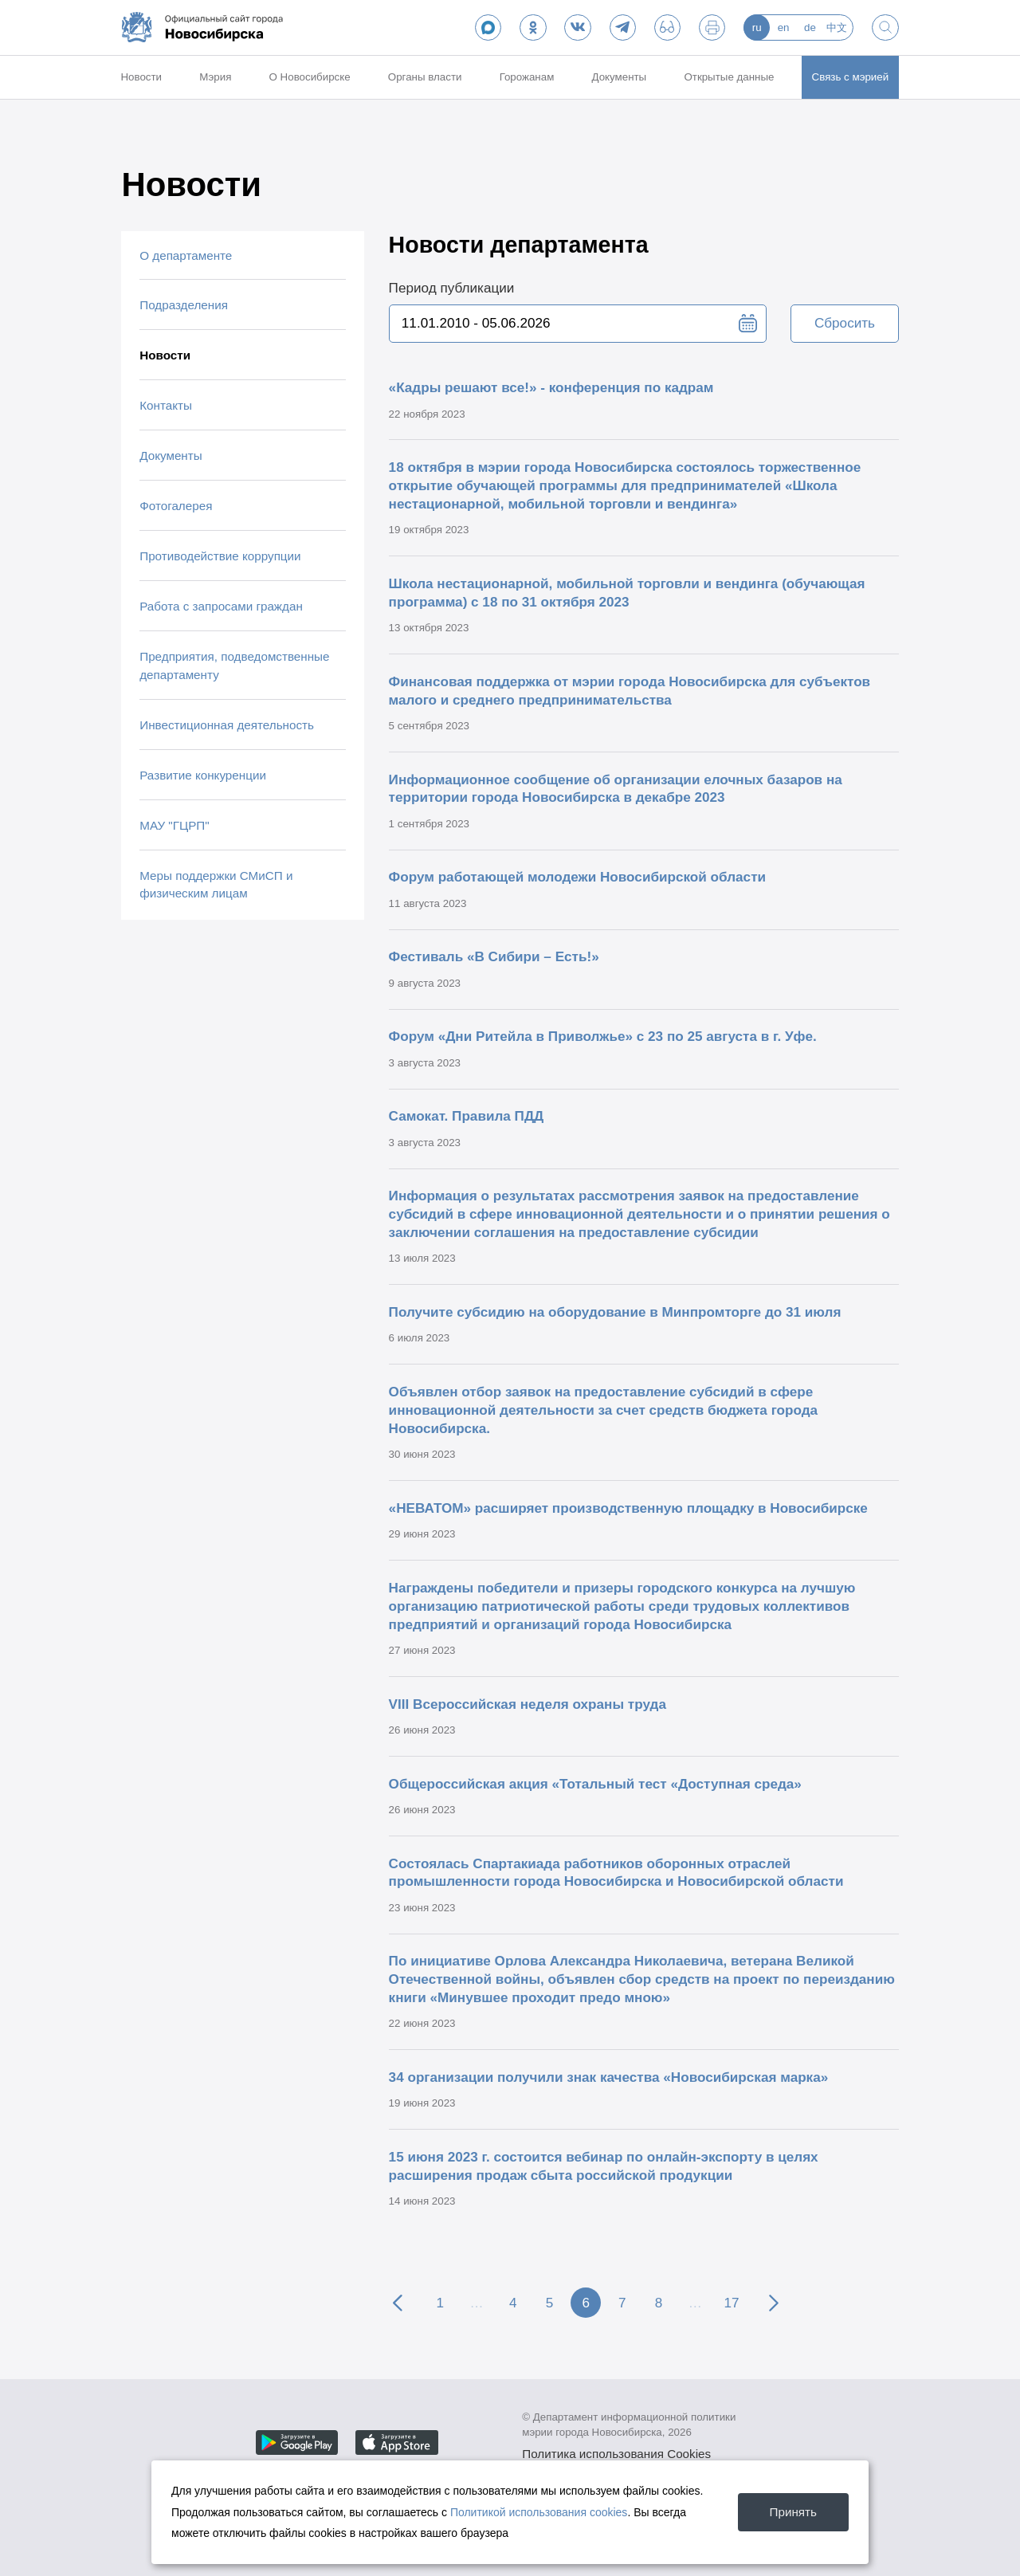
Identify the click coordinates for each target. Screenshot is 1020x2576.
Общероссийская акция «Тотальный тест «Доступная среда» (595, 1784)
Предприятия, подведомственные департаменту (234, 665)
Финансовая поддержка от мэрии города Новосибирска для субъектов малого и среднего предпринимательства (630, 690)
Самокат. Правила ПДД (466, 1116)
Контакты (165, 405)
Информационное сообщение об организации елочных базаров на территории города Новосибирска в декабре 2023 (615, 789)
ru (757, 27)
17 (731, 2303)
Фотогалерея (175, 505)
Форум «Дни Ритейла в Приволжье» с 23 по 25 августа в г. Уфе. (603, 1036)
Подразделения (183, 305)
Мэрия (215, 77)
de (810, 27)
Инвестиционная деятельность (226, 725)
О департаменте (185, 255)
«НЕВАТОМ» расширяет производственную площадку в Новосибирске (628, 1508)
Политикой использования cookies (539, 2512)
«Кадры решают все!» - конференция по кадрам (551, 387)
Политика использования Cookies (616, 2453)
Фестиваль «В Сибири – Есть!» (494, 956)
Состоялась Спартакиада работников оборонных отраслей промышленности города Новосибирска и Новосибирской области (616, 1872)
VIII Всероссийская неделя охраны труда (527, 1704)
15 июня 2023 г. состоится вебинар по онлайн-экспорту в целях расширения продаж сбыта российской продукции (603, 2166)
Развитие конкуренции (202, 775)
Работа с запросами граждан (221, 606)
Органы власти (425, 77)
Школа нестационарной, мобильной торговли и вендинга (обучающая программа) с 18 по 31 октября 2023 (627, 592)
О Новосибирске (310, 77)
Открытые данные (729, 77)
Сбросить (844, 323)
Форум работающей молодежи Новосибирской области (577, 877)
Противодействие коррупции (219, 556)
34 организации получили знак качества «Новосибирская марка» (609, 2077)
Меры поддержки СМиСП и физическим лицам (215, 885)
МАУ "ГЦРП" (174, 825)
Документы (619, 77)
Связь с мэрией (850, 77)
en (784, 27)
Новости (141, 77)
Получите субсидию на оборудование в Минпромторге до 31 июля (615, 1312)
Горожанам (527, 77)
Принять (793, 2512)
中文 (836, 27)
